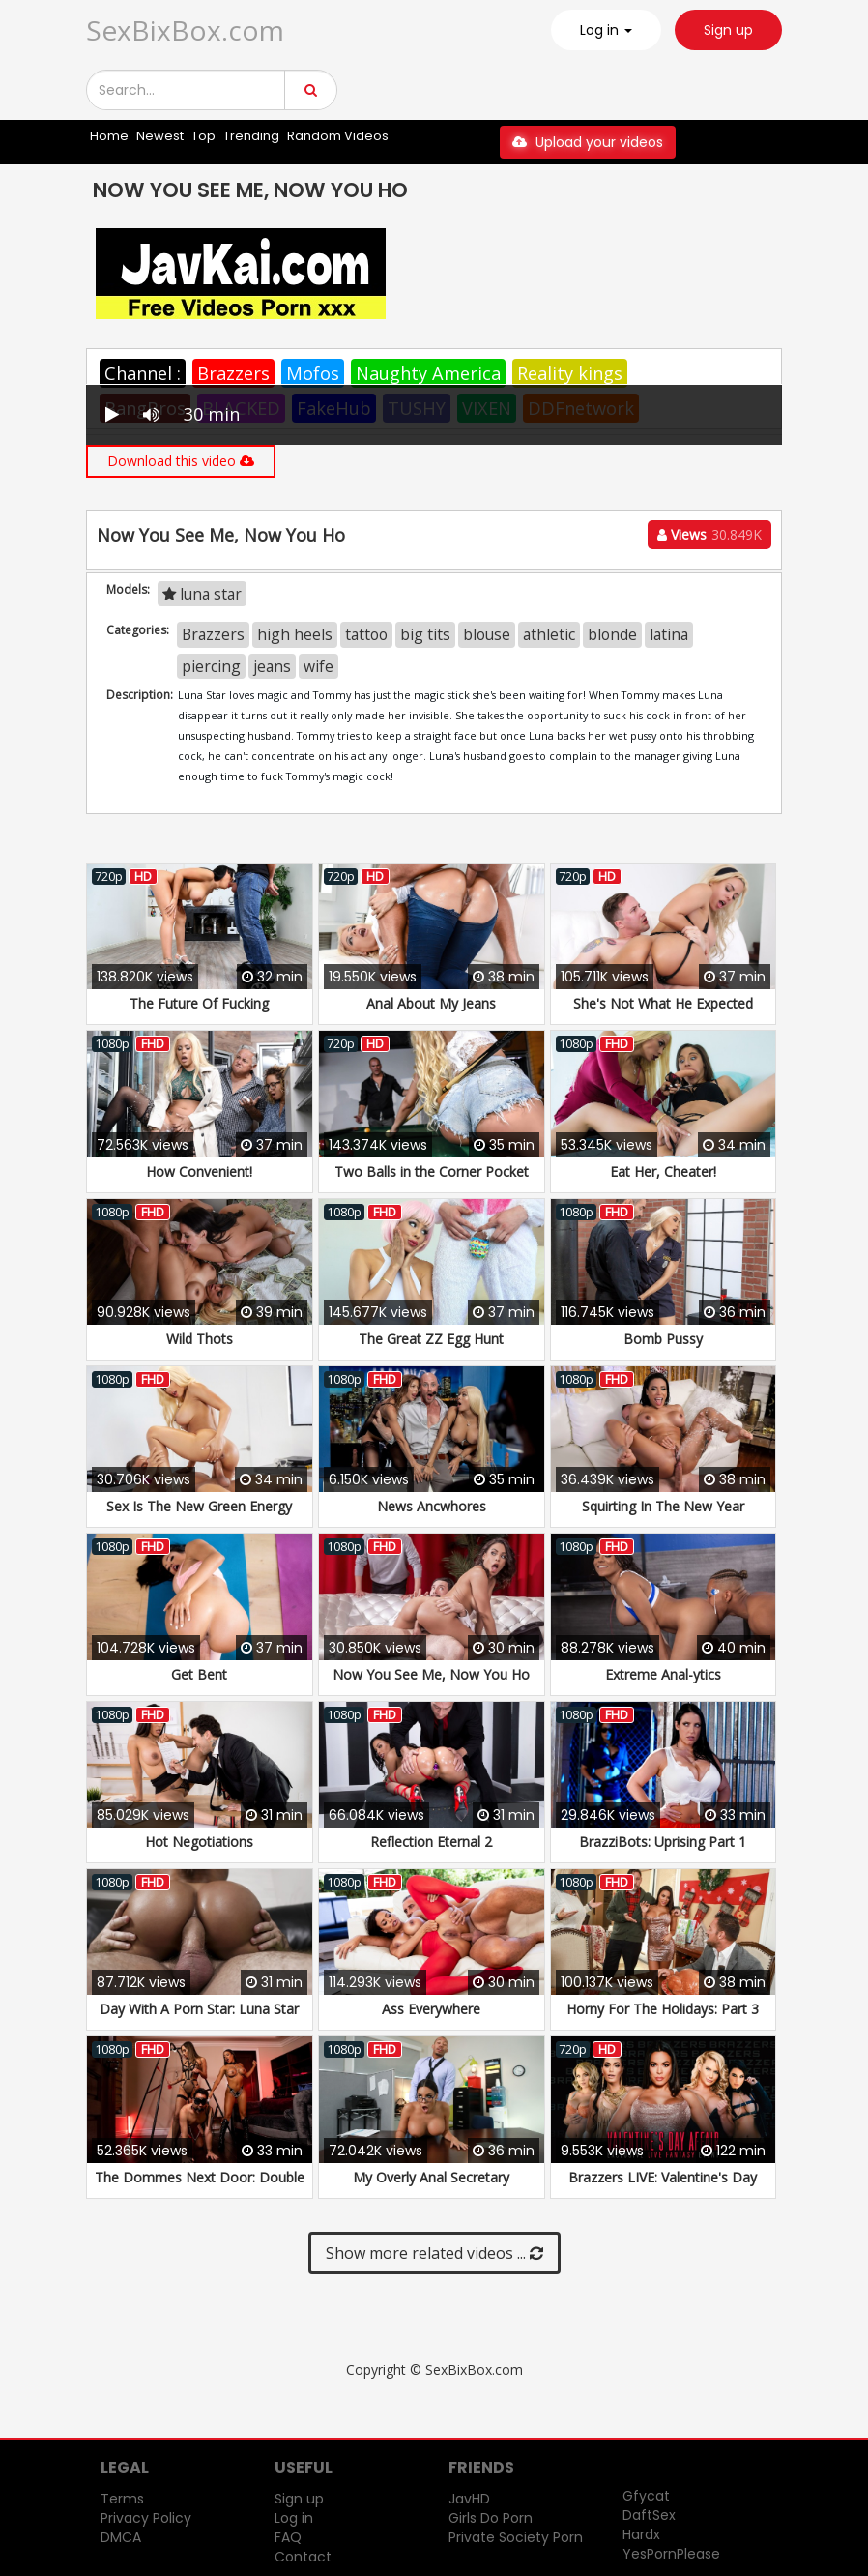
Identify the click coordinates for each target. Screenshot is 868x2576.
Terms (122, 2498)
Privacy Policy (146, 2518)
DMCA (121, 2537)
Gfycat (646, 2495)
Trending (251, 136)
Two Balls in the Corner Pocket (431, 1171)
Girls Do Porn (490, 2518)
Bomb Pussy (663, 1339)
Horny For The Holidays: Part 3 (662, 2009)
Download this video (180, 461)
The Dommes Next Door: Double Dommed (199, 2187)
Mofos (312, 373)
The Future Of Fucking (199, 1003)
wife (318, 666)
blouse (486, 634)
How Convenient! (199, 1171)
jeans (272, 666)
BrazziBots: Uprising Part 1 (662, 1841)
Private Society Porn (515, 2537)
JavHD (469, 2498)
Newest (160, 136)
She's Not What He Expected (663, 1003)
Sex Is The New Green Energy (199, 1506)
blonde (612, 634)
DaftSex (649, 2515)
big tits (425, 634)
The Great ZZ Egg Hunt (431, 1339)
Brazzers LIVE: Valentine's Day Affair (662, 2187)
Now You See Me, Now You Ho (431, 1674)
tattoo (366, 634)
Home (109, 136)
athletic (549, 634)
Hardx (641, 2534)
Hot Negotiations (199, 1841)
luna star (202, 593)
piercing (211, 666)
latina (669, 634)
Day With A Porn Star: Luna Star (199, 2009)
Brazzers (233, 373)
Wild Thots (199, 1339)
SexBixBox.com (185, 30)
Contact (303, 2556)
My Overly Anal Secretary (431, 2177)
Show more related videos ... (434, 2253)
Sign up (728, 30)
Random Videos (338, 136)
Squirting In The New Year (663, 1506)
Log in (294, 2518)
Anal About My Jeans (431, 1003)
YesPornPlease (671, 2553)
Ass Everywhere (431, 2009)
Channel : (142, 373)
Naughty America (428, 373)
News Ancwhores (431, 1506)
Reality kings (569, 373)
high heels (295, 634)
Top (203, 136)
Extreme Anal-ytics (663, 1674)
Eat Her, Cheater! (663, 1171)
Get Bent (199, 1674)
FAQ (288, 2537)
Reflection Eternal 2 (431, 1841)
